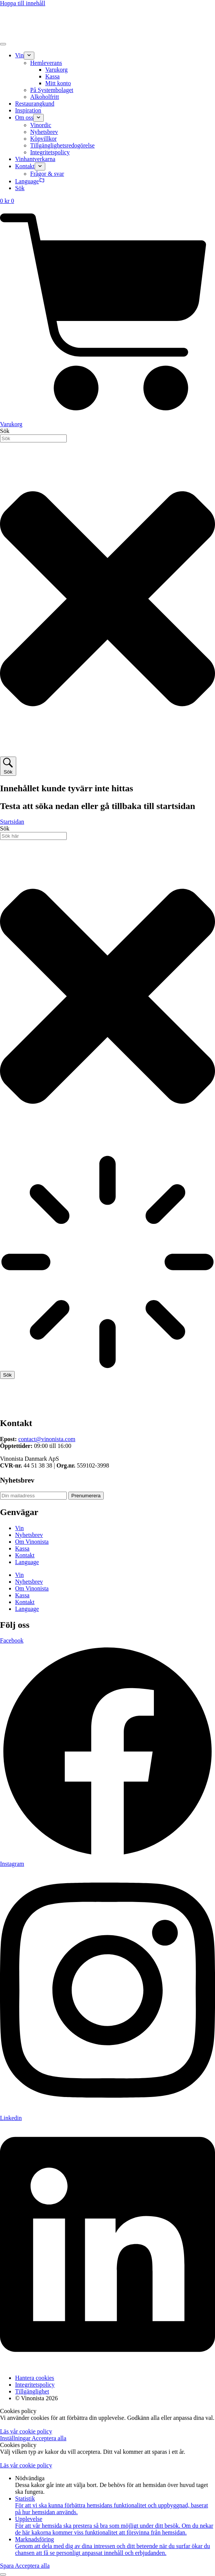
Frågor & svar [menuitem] (47, 173)
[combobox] (33, 438)
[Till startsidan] (103, 1407)
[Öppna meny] (3, 44)
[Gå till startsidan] (103, 35)
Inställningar (16, 2438)
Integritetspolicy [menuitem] (50, 152)
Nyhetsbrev (29, 1535)
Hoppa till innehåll (22, 3)
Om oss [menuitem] (24, 117)
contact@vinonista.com (46, 1439)
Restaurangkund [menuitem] (34, 103)
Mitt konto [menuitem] (58, 83)
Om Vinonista (32, 1541)
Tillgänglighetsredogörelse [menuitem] (62, 145)
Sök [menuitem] (20, 188)
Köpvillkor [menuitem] (43, 138)
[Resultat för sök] (107, 1262)
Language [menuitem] (30, 181)
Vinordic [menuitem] (40, 125)
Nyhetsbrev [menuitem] (44, 132)
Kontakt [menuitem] (25, 166)
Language (27, 1562)
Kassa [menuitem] (52, 76)
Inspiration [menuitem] (28, 110)
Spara (7, 2565)
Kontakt (25, 1555)
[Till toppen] (3, 2574)
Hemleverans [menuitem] (46, 63)
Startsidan (12, 821)
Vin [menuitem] (19, 55)
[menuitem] (29, 56)
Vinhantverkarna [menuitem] (35, 159)
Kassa (22, 1548)
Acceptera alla (49, 2438)
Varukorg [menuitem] (56, 69)
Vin (19, 1528)
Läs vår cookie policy (26, 2431)
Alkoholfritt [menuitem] (44, 97)
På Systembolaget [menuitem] (51, 90)
